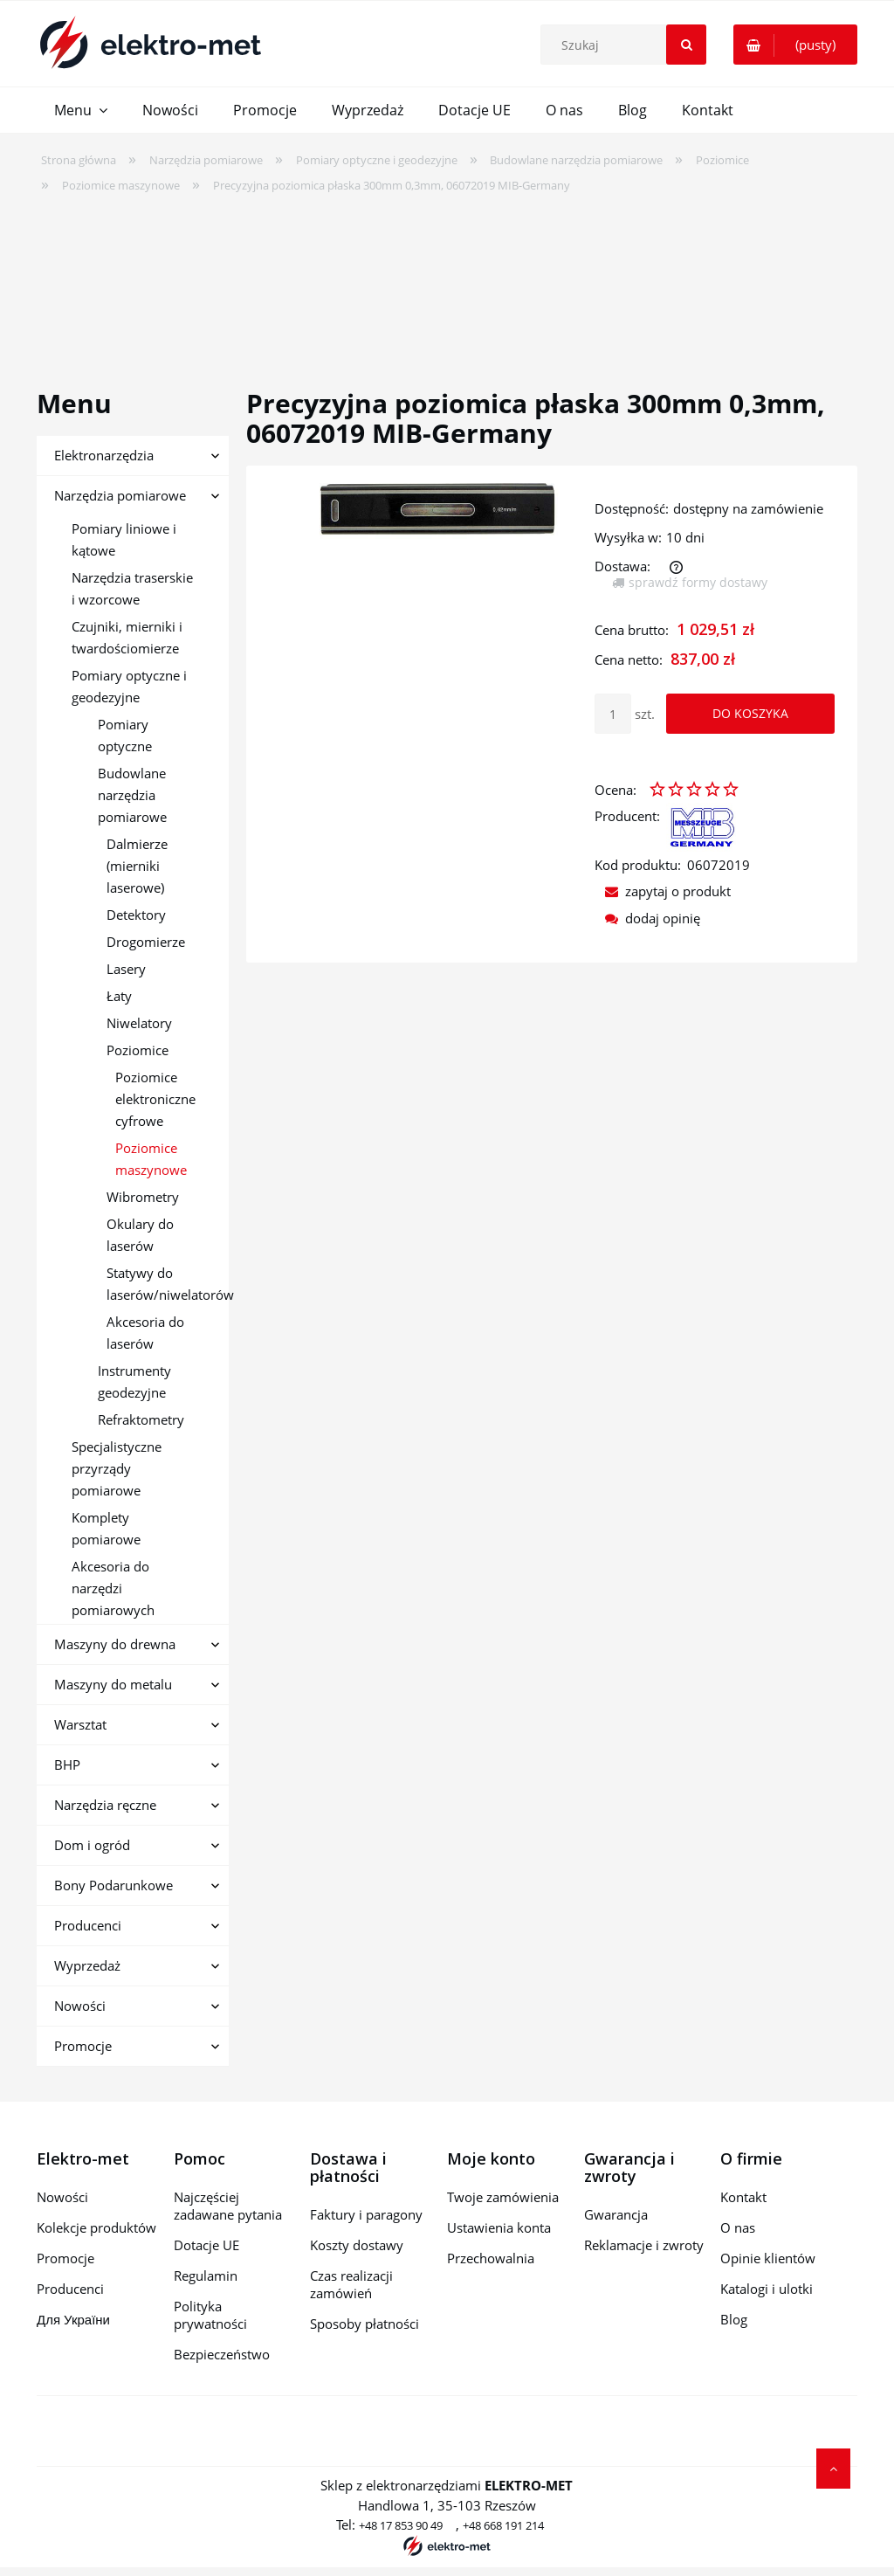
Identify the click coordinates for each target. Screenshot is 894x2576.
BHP (67, 1764)
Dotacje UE (206, 2245)
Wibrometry (143, 1196)
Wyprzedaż (87, 1965)
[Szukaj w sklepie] (627, 44)
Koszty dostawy (356, 2245)
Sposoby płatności (364, 2323)
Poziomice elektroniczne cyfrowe (155, 1098)
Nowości (80, 2005)
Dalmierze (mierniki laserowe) (137, 865)
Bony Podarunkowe (113, 1885)
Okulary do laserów (140, 1234)
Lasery (126, 968)
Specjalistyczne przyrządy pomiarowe (117, 1468)
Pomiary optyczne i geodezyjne (129, 686)
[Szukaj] (686, 44)
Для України (73, 2319)
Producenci (87, 1925)
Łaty (119, 996)
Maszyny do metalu (113, 1684)
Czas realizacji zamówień (351, 2284)
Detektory (136, 914)
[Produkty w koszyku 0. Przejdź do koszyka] (795, 44)
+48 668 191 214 (503, 2525)
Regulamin (205, 2275)
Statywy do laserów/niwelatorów (168, 1283)
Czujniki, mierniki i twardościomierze (127, 637)
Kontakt (743, 2197)
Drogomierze (146, 941)
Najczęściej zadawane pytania (228, 2205)
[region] (447, 279)
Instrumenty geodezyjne (134, 1381)
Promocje (83, 2046)
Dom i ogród (92, 1845)
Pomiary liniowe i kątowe (124, 539)
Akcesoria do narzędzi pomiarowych (113, 1588)
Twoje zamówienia (503, 2197)
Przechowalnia (490, 2258)
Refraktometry (141, 1419)
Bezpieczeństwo (222, 2354)
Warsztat (80, 1724)
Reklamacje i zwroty (644, 2245)
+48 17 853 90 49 (401, 2525)
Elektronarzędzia (104, 455)
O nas (737, 2227)
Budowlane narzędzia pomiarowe (132, 794)
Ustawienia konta (499, 2227)
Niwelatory (139, 1023)
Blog (733, 2319)
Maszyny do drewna (114, 1644)
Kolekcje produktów (96, 2227)
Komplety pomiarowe (106, 1528)
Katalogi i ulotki (766, 2288)
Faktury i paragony (366, 2214)
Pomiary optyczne (125, 735)
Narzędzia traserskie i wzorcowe (132, 588)
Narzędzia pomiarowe (120, 495)
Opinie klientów (767, 2258)
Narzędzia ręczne (105, 1804)
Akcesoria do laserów (145, 1332)
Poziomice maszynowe (151, 1158)
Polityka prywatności (210, 2314)
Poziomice (137, 1050)
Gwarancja (616, 2214)
